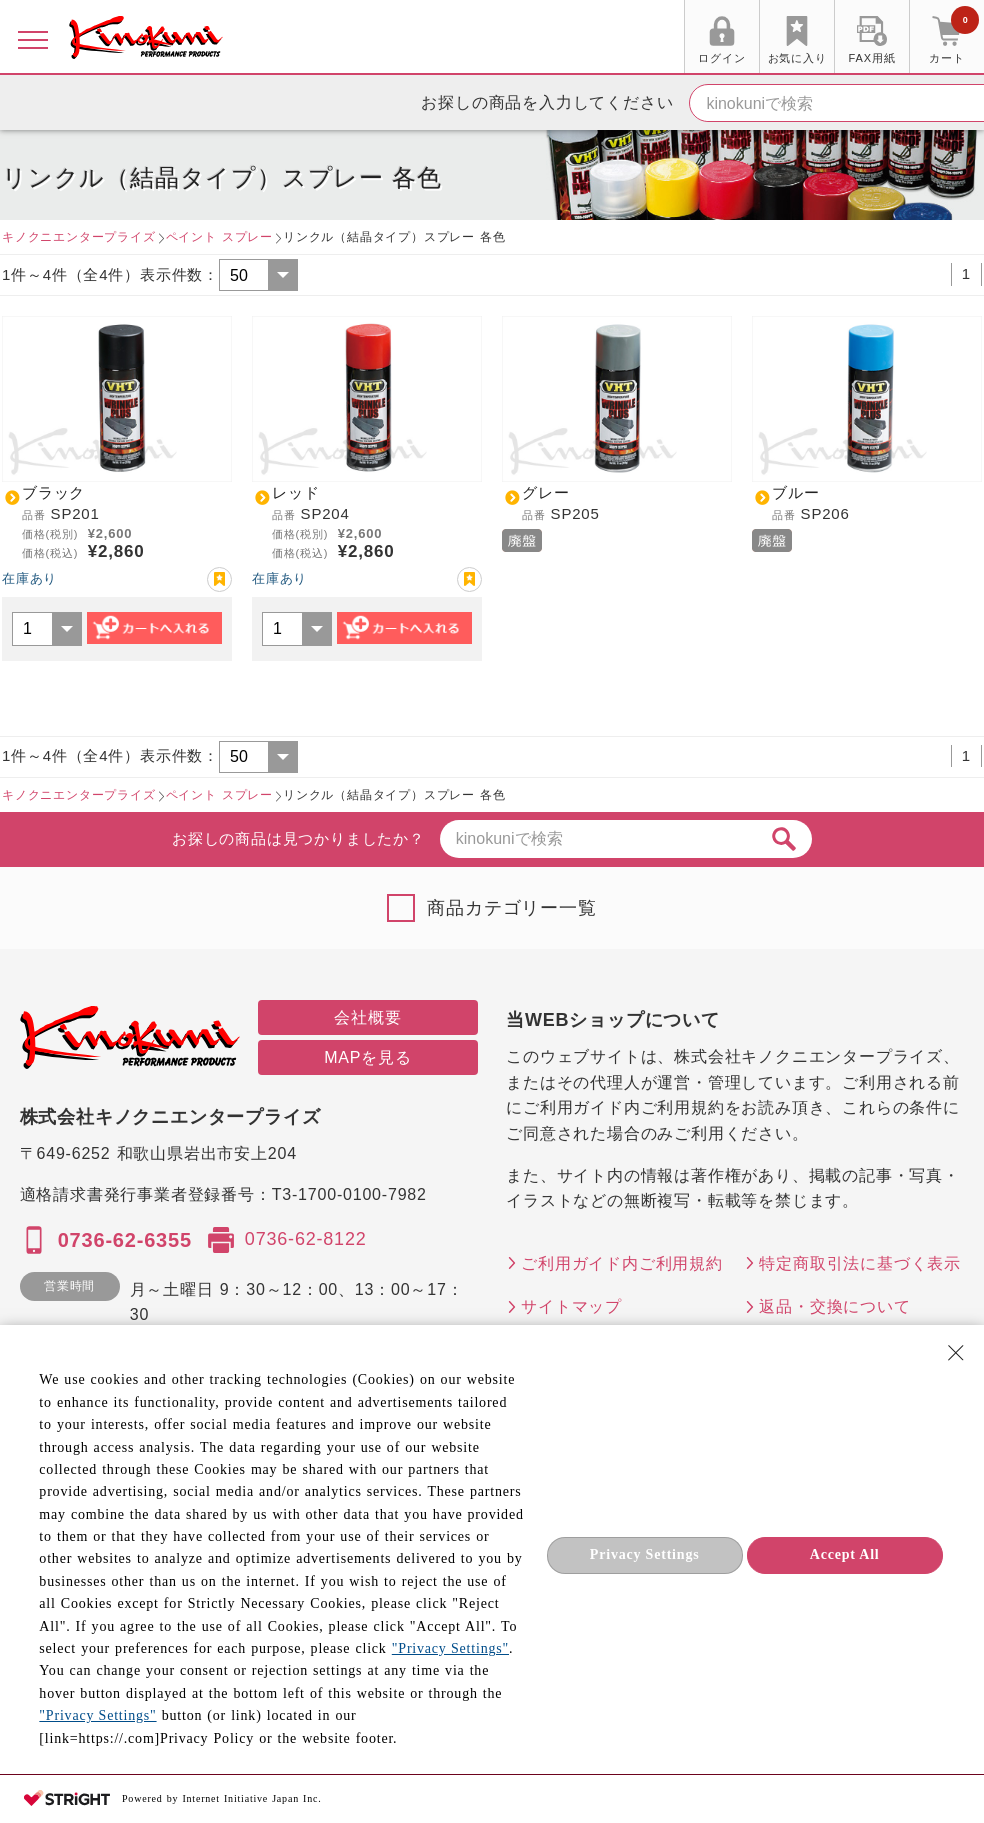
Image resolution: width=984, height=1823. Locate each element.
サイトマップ (571, 1306)
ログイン (721, 58)
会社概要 (367, 1017)
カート (954, 39)
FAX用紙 (872, 58)
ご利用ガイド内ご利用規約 (622, 1263)
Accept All (845, 1554)
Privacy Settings (645, 1554)
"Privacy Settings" (450, 1648)
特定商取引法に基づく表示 (860, 1263)
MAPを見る (367, 1057)
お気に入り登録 (219, 579)
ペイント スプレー (219, 237)
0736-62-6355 (125, 1240)
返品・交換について (834, 1306)
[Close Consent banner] (956, 1353)
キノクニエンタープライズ (79, 237)
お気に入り (797, 58)
